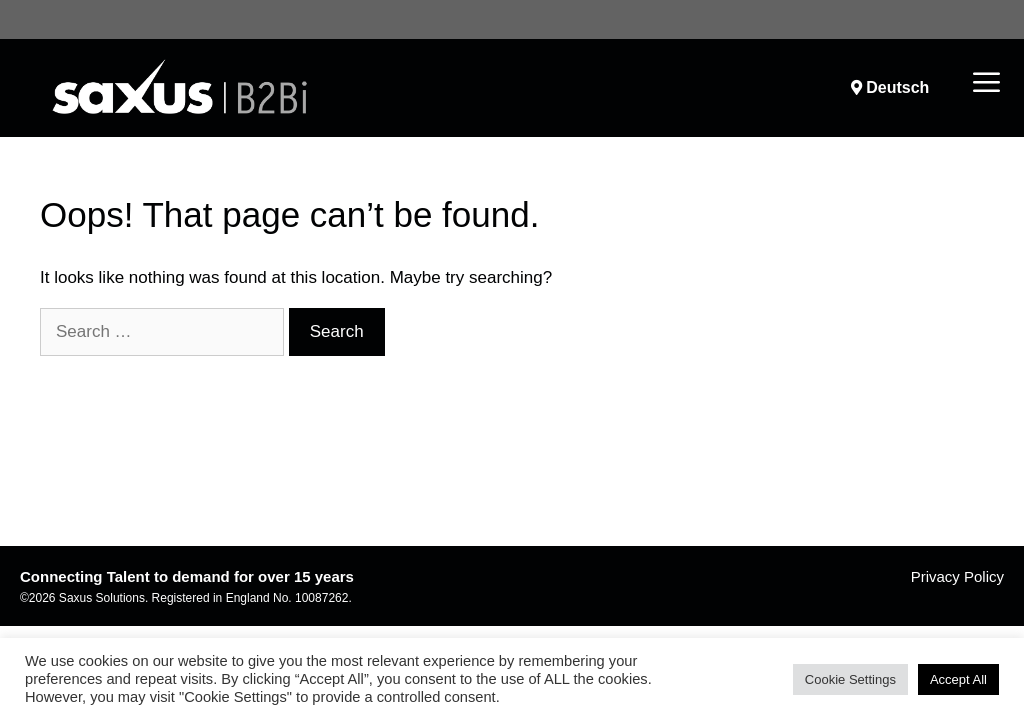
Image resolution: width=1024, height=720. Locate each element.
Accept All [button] (958, 679)
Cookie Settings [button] (850, 679)
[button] (986, 84)
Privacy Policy (957, 576)
